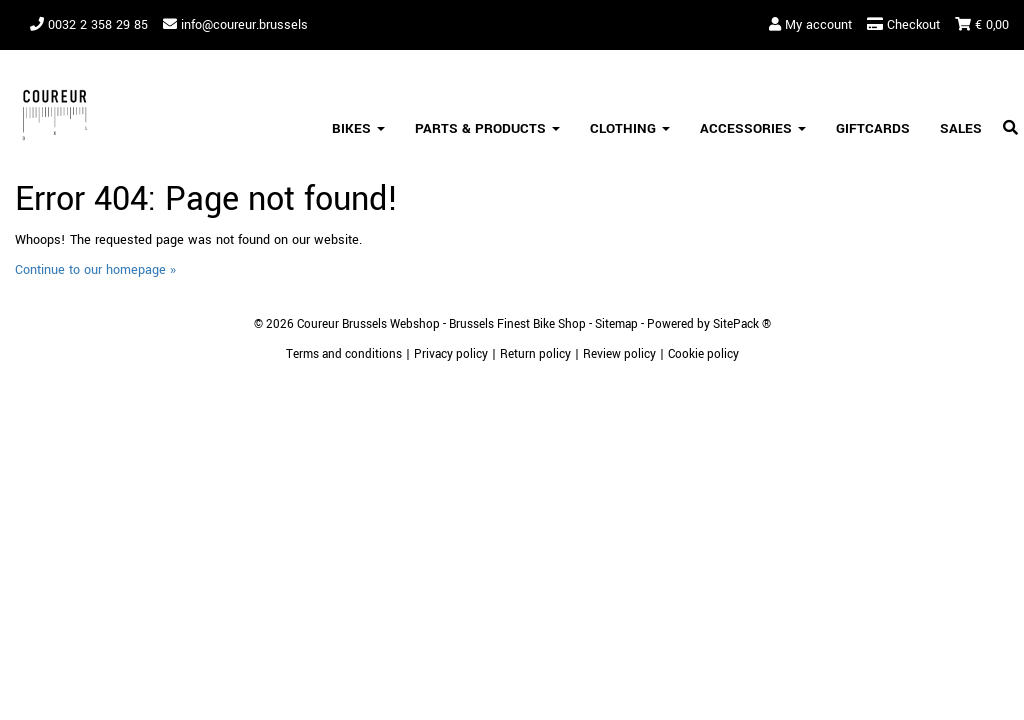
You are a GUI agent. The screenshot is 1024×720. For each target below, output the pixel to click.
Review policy (619, 354)
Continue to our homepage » (95, 270)
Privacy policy (451, 354)
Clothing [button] (630, 128)
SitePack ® (742, 324)
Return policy (535, 354)
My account (810, 25)
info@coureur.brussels (235, 25)
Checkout (903, 25)
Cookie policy (703, 354)
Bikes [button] (358, 128)
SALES (961, 128)
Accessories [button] (753, 128)
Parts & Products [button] (487, 128)
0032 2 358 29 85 (89, 25)
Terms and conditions (344, 354)
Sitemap (616, 324)
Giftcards (873, 128)
